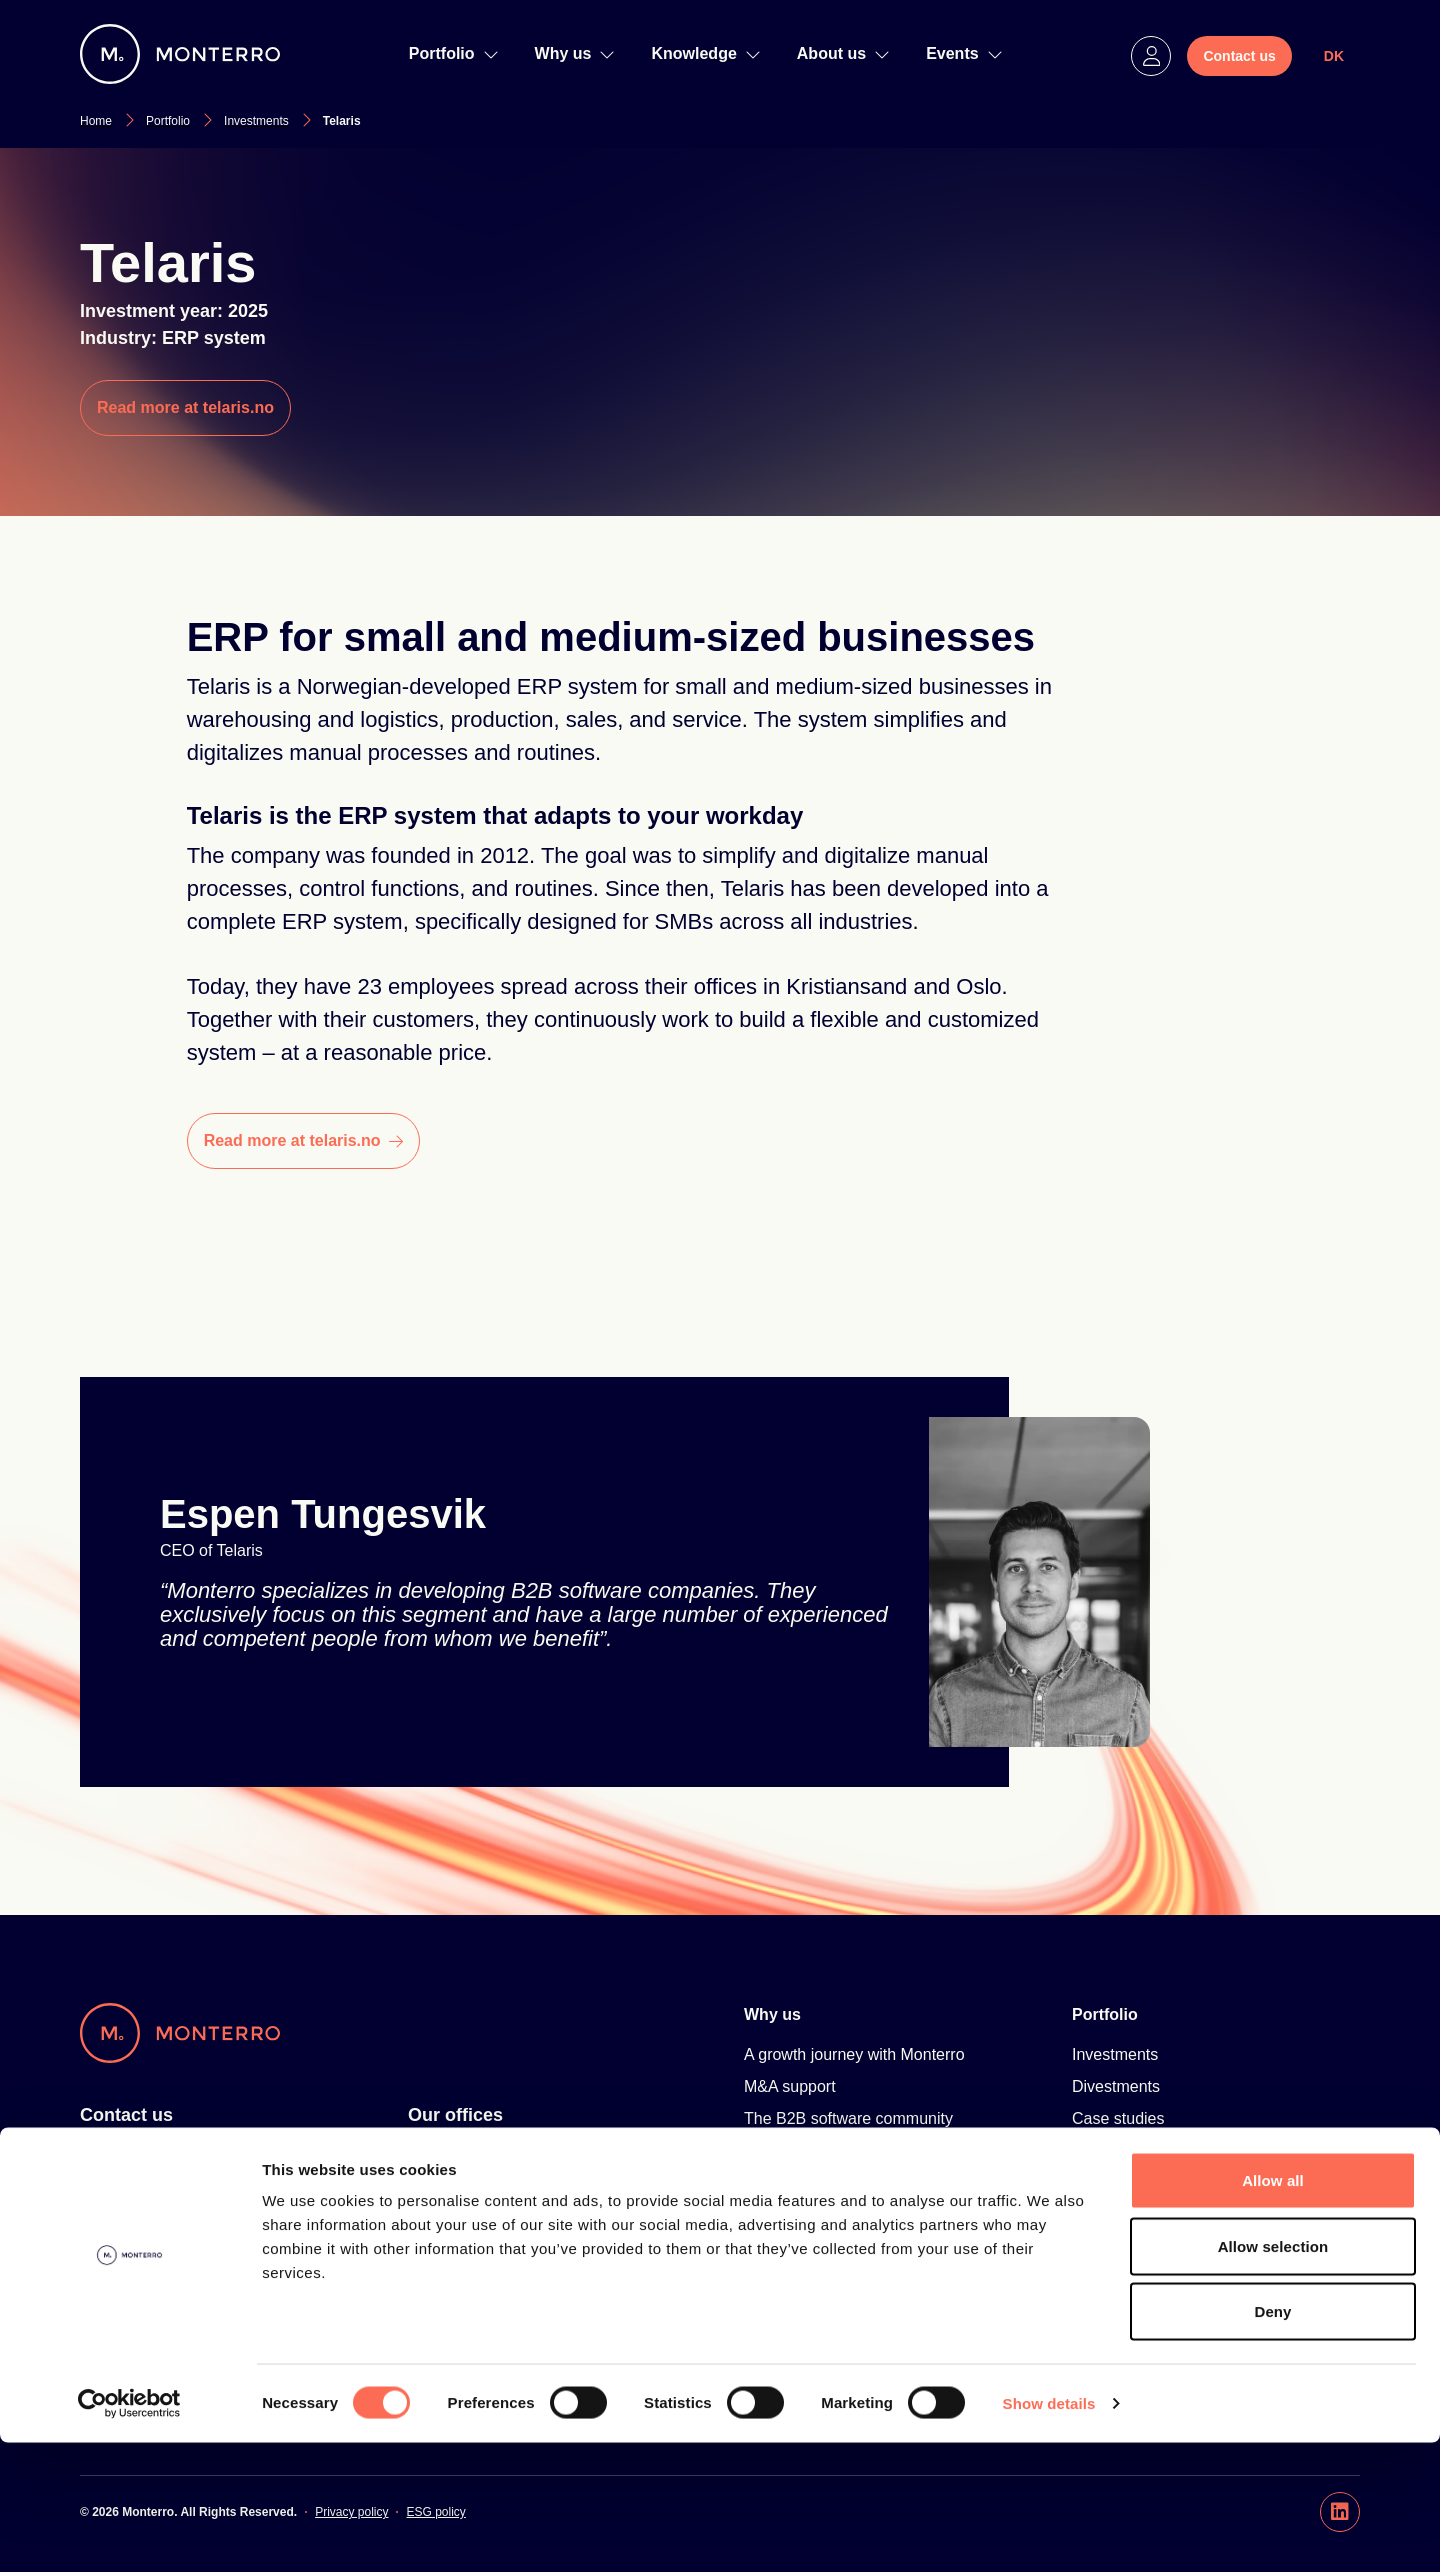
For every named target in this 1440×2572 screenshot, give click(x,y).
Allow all (1273, 2309)
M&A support (790, 2086)
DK (1334, 56)
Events (964, 53)
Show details (1049, 2532)
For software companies (165, 2187)
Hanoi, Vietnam (462, 2219)
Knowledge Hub (804, 2246)
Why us (575, 53)
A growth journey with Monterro (854, 2054)
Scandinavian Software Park (844, 2182)
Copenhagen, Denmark (490, 2251)
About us (843, 53)
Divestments (1116, 2086)
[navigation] (491, 54)
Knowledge (705, 53)
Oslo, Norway (456, 2187)
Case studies (1118, 2118)
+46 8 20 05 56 (133, 2219)
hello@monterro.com (154, 2251)
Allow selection (1273, 2375)
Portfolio (454, 53)
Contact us (126, 2115)
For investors (126, 2155)
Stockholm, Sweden (478, 2155)
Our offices (455, 2115)
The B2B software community (848, 2118)
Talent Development (814, 2150)
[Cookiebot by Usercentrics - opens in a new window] (129, 2533)
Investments (1115, 2054)
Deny (1272, 2440)
